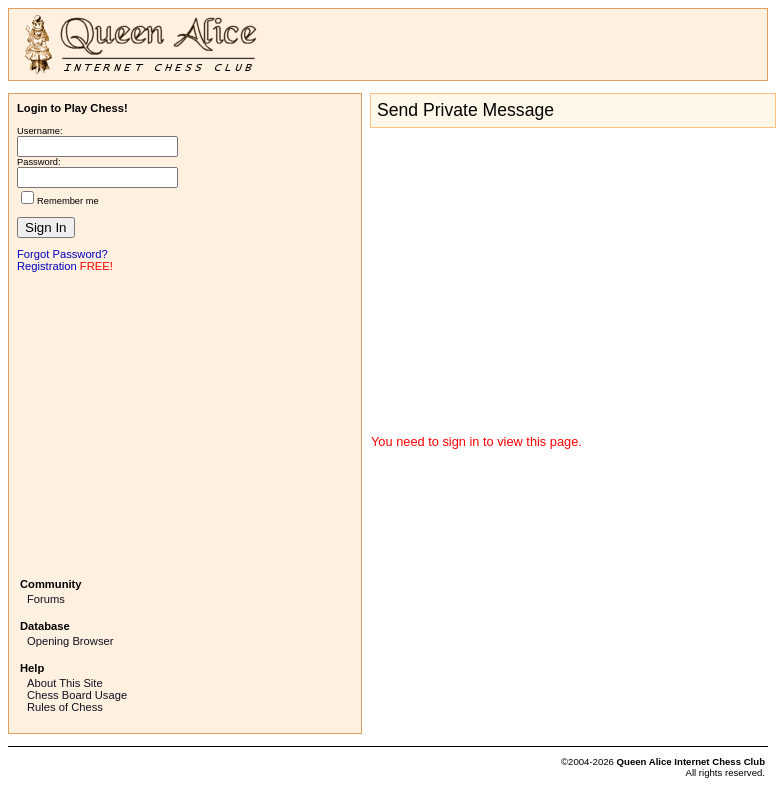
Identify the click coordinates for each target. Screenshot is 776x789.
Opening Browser (70, 641)
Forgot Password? (62, 254)
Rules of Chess (65, 707)
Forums (46, 599)
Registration (47, 266)
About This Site (65, 683)
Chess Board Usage (77, 695)
